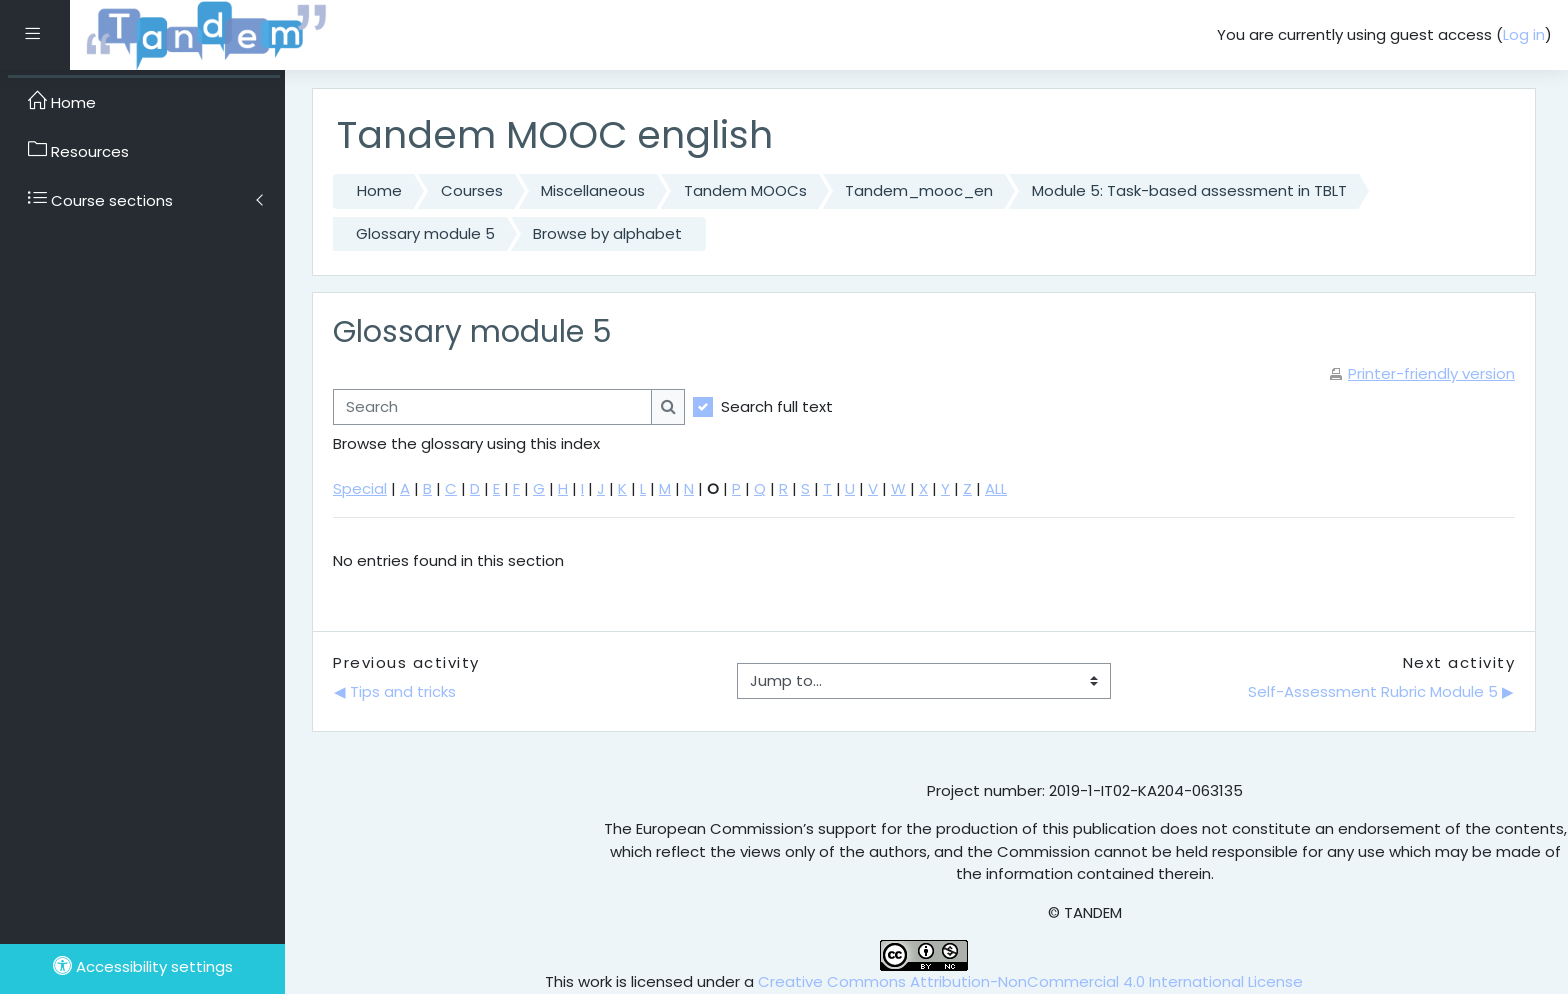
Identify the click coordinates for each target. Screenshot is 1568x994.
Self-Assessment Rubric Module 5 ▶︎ (1381, 691)
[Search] (492, 407)
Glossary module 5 (425, 233)
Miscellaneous (593, 190)
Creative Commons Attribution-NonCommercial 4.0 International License (1030, 981)
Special (360, 488)
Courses (472, 190)
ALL (996, 488)
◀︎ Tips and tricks (397, 691)
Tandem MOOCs (745, 190)
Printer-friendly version (1431, 373)
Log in (1524, 34)
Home (379, 190)
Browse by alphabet (607, 233)
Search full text (777, 406)
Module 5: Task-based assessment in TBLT (1189, 190)
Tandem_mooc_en (919, 190)
